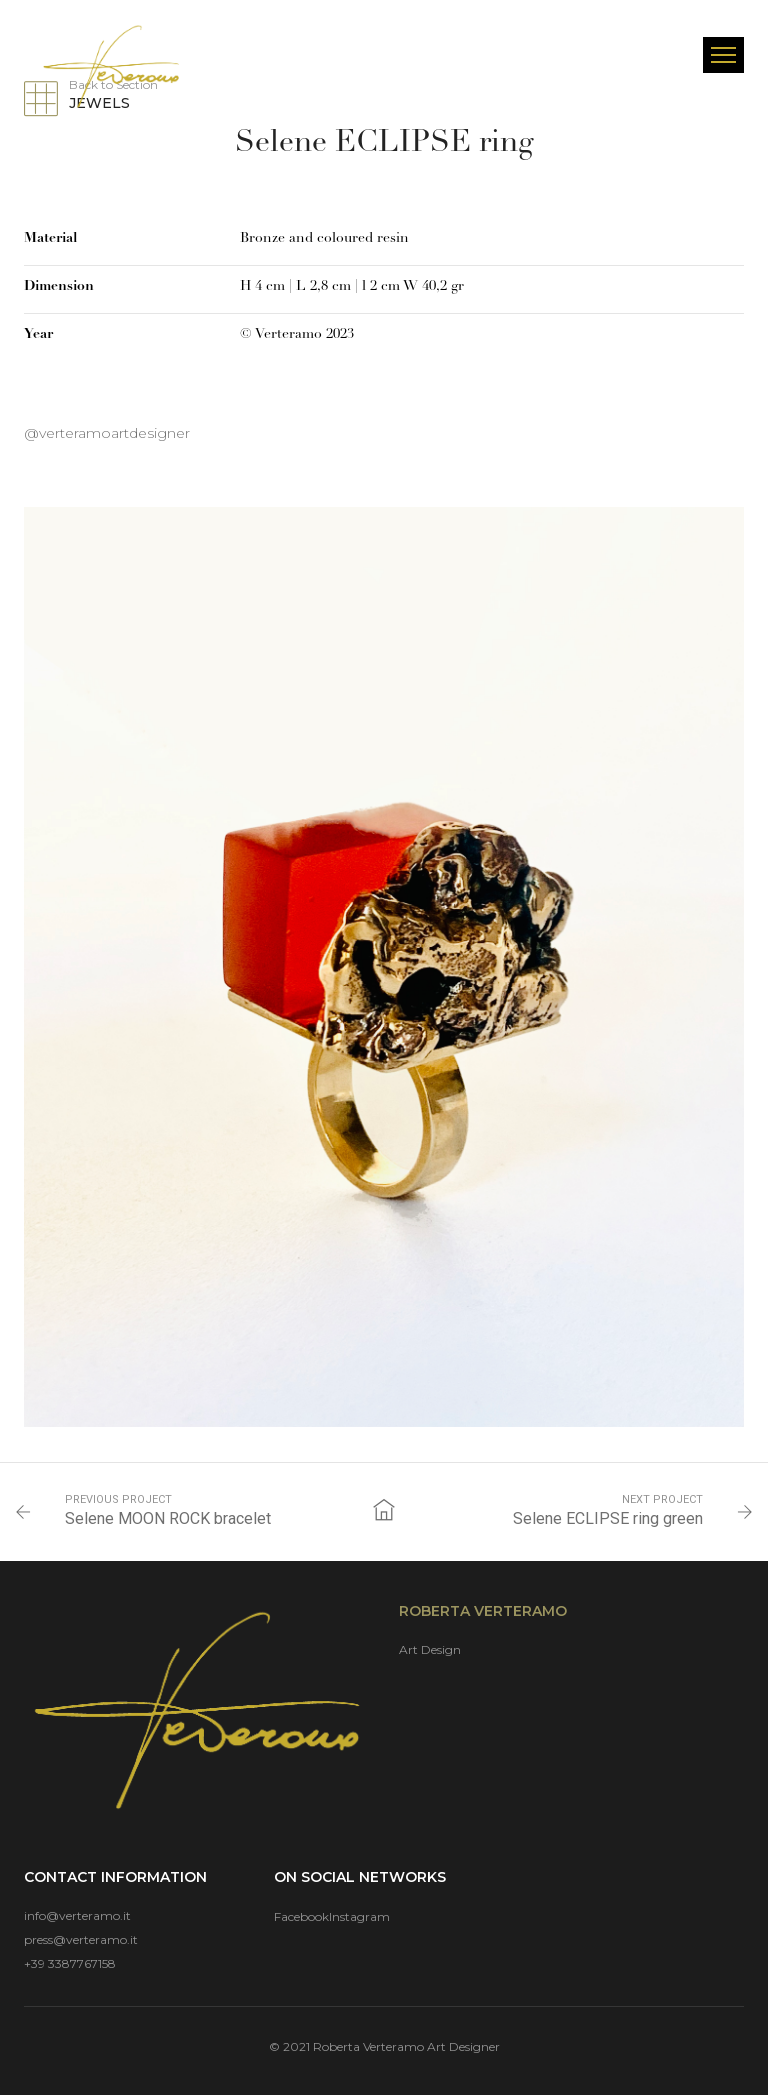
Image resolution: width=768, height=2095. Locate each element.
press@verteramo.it (81, 1939)
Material (50, 238)
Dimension (59, 286)
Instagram (359, 1916)
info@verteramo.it (77, 1915)
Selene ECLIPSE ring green (608, 1518)
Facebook (301, 1916)
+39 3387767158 (70, 1963)
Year (38, 334)
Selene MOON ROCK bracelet (168, 1518)
